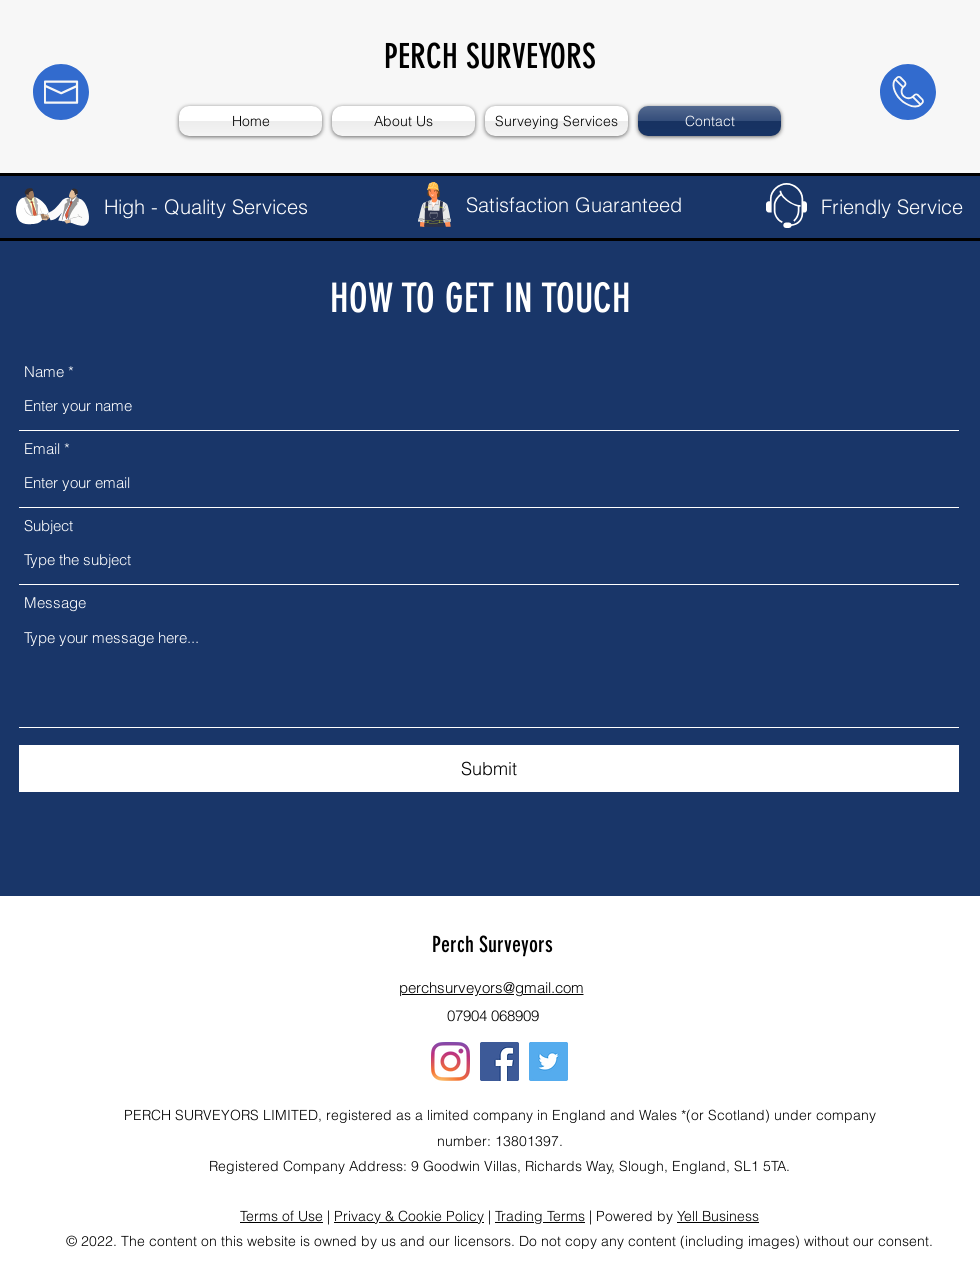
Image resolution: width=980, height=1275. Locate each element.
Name (44, 371)
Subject (48, 525)
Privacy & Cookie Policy (409, 1216)
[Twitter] (548, 1061)
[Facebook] (499, 1061)
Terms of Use (281, 1216)
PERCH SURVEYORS (490, 56)
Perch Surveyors (492, 944)
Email (42, 448)
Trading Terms (540, 1216)
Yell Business (718, 1216)
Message (55, 602)
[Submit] (489, 768)
